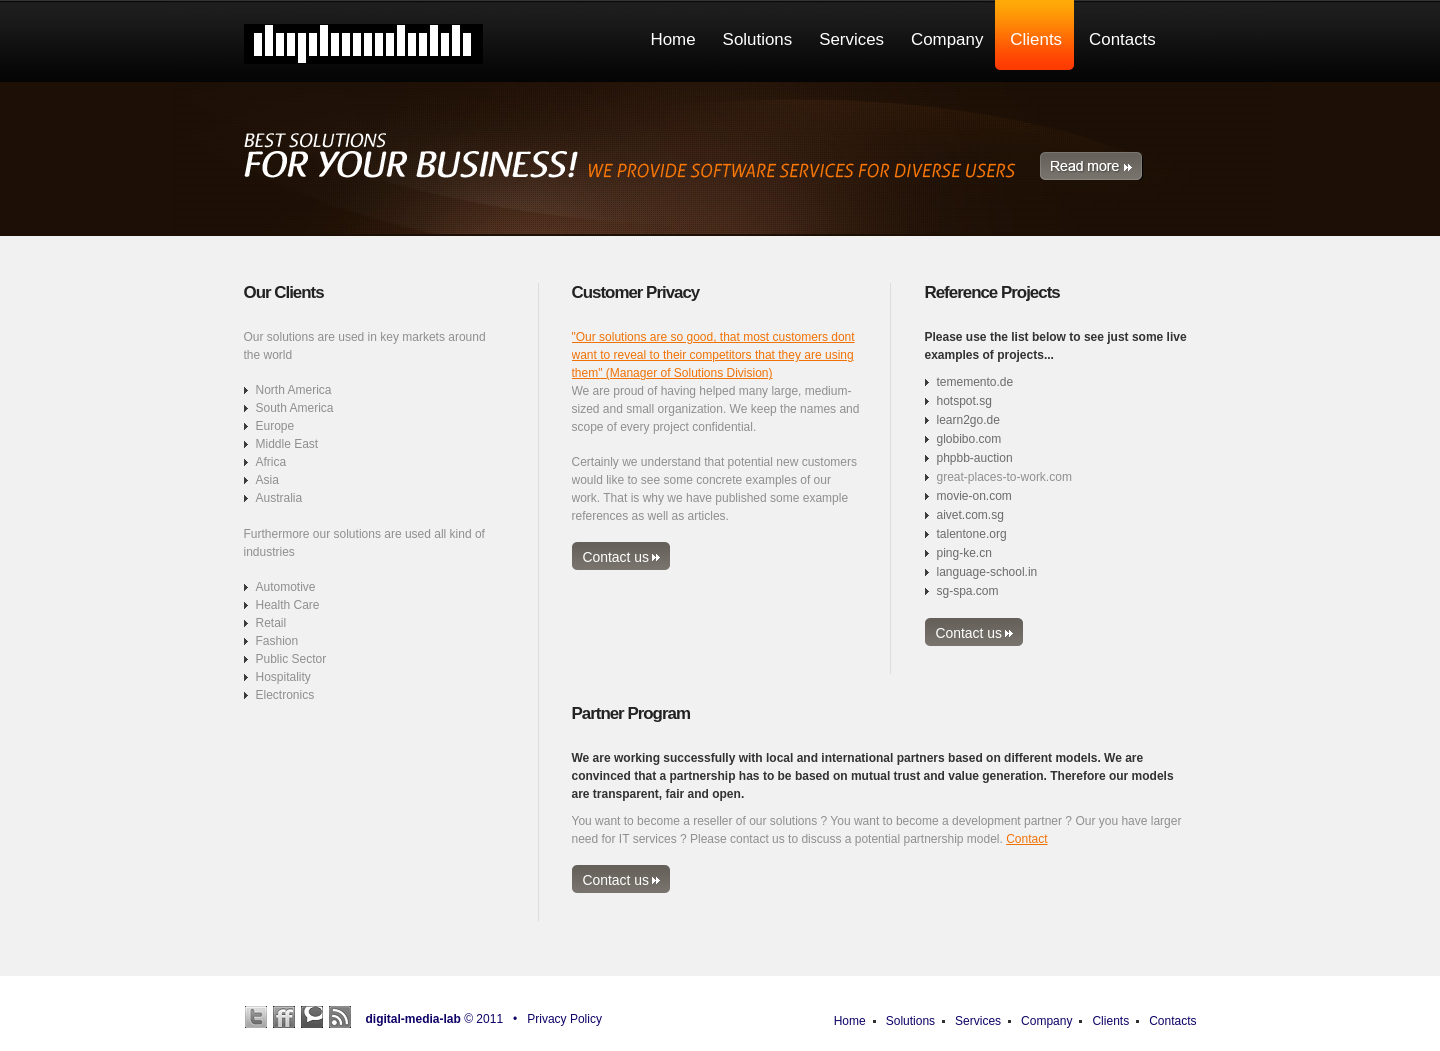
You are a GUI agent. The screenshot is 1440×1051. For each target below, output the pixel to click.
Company (1046, 1021)
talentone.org (972, 534)
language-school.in (987, 572)
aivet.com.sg (970, 515)
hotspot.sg (964, 401)
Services (978, 1021)
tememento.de (975, 382)
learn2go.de (968, 420)
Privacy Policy (564, 1019)
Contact (1026, 839)
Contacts (1172, 1021)
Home (850, 1021)
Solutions (910, 1021)
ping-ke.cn (964, 553)
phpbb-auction (975, 458)
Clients (1110, 1021)
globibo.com (969, 439)
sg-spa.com (968, 591)
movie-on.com (974, 496)
